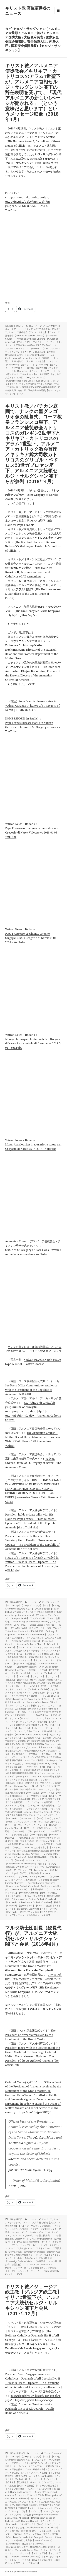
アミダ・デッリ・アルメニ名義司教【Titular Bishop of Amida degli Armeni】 (32, 1620)
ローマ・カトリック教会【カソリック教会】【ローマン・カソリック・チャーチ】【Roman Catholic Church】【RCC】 (33, 1825)
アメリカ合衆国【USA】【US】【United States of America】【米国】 (33, 1625)
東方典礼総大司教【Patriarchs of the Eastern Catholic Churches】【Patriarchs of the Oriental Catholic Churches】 (32, 1899)
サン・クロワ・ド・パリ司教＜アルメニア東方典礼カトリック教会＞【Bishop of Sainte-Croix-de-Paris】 (33, 1731)
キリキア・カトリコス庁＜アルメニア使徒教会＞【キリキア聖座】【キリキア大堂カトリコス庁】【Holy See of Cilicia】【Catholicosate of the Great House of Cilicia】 (33, 376)
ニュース (33, 325)
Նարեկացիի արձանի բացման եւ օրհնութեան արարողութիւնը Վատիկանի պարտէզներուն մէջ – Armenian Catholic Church (33, 1411)
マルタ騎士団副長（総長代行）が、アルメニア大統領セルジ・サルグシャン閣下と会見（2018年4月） (33, 1935)
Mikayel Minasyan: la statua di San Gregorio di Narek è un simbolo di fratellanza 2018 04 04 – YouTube (33, 1043)
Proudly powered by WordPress (21, 2571)
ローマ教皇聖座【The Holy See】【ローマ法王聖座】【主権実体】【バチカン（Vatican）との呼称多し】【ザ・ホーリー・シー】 (33, 1845)
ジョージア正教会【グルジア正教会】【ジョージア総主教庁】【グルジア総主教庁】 (33, 2485)
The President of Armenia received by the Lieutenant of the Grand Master (30, 2035)
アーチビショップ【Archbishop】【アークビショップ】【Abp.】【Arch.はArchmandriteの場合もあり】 (32, 1605)
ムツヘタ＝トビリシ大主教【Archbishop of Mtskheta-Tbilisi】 (32, 2526)
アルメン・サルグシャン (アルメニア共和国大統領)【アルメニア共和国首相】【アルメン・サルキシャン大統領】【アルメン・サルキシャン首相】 (33, 2224)
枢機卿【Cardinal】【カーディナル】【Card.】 (33, 1904)
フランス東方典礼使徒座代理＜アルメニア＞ (32, 1813)
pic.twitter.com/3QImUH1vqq (30, 2170)
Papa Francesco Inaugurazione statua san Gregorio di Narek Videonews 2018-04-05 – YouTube (32, 832)
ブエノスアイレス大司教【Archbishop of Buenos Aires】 (33, 1784)
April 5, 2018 (17, 2186)
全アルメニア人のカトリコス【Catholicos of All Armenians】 (29, 1862)
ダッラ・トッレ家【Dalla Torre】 (21, 2258)
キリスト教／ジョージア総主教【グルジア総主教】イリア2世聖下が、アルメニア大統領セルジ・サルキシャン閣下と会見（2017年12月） (33, 2300)
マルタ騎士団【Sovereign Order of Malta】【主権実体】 (28, 2260)
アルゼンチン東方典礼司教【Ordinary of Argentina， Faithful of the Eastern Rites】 (31, 1633)
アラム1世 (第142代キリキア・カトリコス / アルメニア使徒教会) (32, 327)
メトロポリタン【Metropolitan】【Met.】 (25, 2530)
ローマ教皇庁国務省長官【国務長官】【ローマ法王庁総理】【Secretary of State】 (32, 1839)
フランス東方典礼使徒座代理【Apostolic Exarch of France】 (32, 1810)
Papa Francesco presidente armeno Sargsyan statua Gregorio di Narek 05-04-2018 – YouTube (31, 938)
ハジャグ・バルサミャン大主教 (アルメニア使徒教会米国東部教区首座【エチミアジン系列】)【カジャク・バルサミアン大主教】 (33, 1760)
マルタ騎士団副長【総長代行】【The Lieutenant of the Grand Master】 (33, 2264)
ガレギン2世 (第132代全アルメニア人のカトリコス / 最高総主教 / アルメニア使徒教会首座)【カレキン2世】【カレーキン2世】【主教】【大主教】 (33, 1683)
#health (14, 2159)
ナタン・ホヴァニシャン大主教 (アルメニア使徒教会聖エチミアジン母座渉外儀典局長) (33, 1749)
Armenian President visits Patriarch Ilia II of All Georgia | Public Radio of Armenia (29, 2408)
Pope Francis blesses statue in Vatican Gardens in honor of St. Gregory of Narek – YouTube (32, 727)
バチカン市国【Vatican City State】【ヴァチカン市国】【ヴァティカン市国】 (31, 1765)
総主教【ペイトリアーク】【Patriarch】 (32, 2561)
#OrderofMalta (44, 2137)
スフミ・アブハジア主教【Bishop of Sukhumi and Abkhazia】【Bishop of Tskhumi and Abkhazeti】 (32, 2492)
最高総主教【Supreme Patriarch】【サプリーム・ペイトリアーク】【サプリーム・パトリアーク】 (32, 1876)
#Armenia (15, 2143)
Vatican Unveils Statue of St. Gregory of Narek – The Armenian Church (33, 1463)
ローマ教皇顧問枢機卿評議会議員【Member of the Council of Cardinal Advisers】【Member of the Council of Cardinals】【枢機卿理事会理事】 (32, 1854)
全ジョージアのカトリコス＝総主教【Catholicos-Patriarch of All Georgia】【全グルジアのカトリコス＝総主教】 (33, 2537)
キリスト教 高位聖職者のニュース (27, 10)
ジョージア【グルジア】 (41, 2482)
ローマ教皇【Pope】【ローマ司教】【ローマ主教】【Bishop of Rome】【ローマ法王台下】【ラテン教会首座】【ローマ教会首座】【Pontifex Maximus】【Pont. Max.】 (33, 1833)
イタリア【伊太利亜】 (40, 2229)
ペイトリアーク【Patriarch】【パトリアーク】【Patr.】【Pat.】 (31, 1817)
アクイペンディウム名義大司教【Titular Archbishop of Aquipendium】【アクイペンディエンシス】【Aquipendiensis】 (33, 1615)
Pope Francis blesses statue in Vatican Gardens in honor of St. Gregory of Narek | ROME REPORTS (32, 705)
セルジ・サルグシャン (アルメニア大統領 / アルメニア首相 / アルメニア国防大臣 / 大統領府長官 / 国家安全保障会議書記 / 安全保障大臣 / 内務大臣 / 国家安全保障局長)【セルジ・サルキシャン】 (33, 387)
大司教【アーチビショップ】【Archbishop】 (27, 1870)
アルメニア (53, 1634)
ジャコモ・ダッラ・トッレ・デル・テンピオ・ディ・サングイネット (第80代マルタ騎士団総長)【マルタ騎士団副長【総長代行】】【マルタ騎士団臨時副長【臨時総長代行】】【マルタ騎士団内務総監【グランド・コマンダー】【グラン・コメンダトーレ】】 (33, 2239)
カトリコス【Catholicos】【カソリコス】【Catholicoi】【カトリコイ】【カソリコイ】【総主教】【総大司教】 (32, 364)
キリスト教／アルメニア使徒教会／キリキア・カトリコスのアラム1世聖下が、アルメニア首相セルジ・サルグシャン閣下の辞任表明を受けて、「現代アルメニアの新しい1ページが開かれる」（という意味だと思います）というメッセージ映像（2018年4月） (33, 92)
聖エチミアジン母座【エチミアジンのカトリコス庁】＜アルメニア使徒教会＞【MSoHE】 (32, 1913)
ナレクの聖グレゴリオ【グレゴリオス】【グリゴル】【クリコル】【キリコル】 (33, 1754)
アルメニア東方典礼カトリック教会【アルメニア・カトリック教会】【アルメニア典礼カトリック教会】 (33, 1652)
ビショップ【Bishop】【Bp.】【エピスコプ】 (28, 1781)
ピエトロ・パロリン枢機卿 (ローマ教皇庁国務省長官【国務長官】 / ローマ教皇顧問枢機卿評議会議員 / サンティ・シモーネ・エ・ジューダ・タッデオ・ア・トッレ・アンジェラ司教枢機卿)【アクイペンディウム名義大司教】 (33, 1773)
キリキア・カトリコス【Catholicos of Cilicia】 (32, 369)
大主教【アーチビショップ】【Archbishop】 (39, 1866)
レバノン (21, 393)
